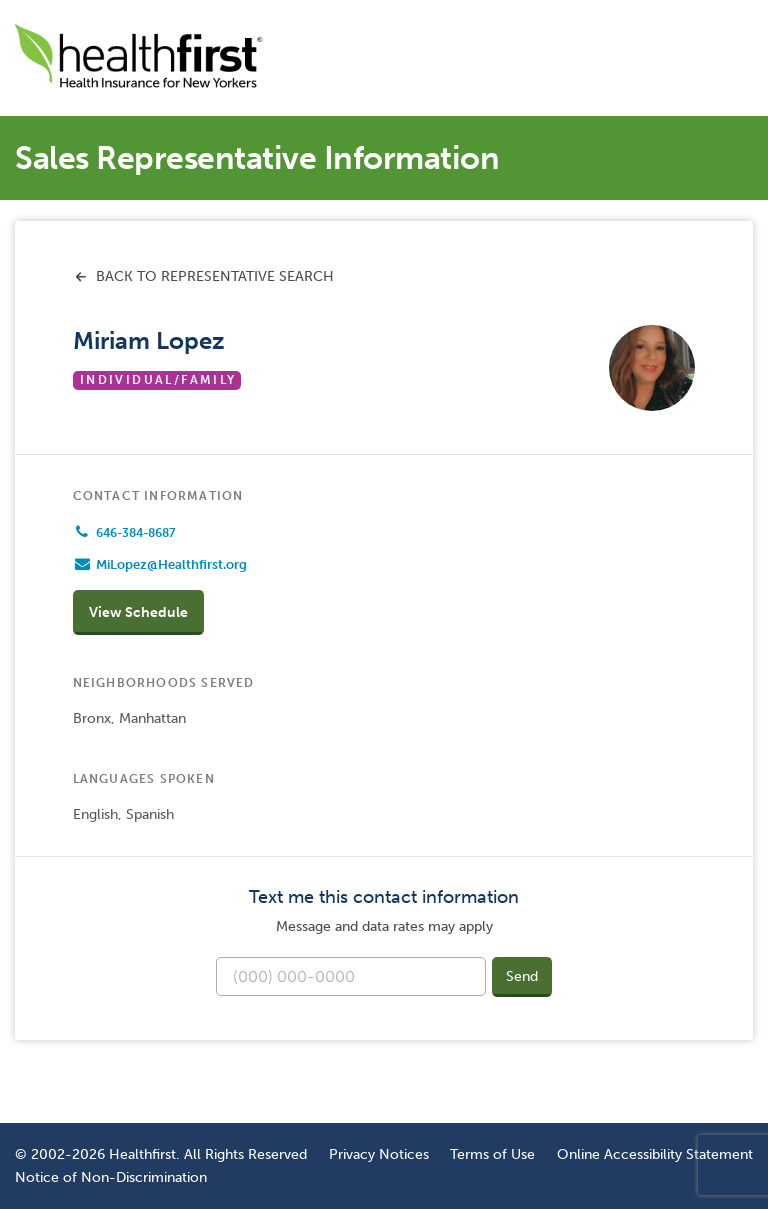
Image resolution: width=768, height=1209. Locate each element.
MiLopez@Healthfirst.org (171, 564)
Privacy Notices (379, 1154)
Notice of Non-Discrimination (111, 1177)
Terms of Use (492, 1154)
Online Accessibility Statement (655, 1154)
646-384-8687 (136, 533)
